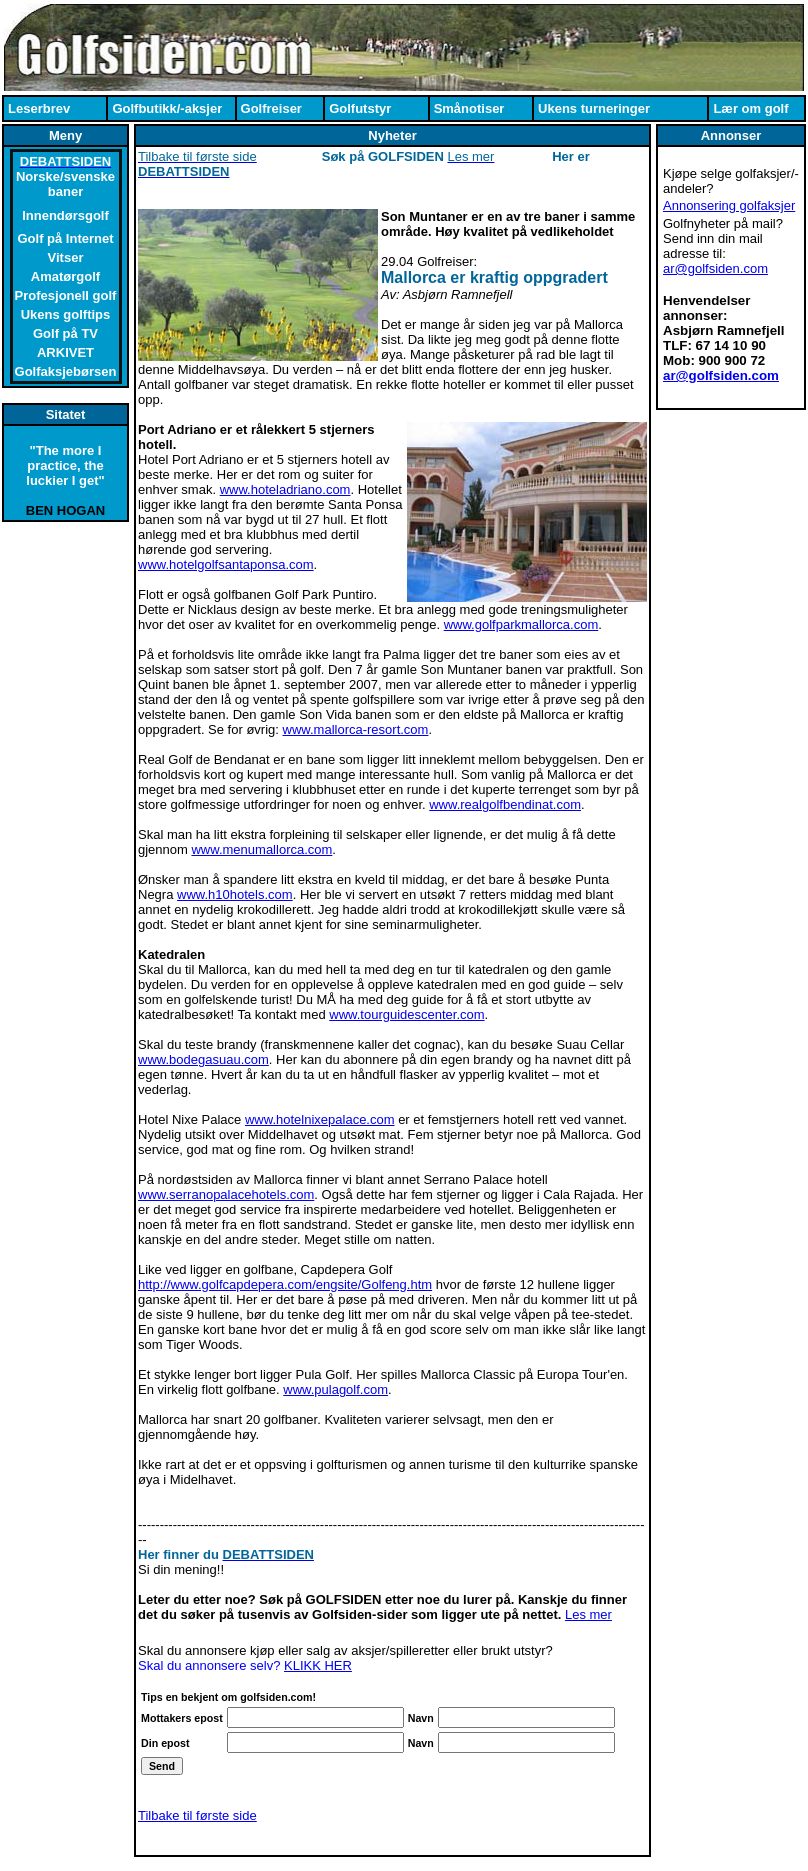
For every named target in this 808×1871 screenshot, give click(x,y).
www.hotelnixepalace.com (320, 1119)
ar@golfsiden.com (715, 268)
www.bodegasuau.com (203, 1059)
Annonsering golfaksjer (729, 205)
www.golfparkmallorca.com (521, 624)
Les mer (588, 1614)
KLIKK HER (318, 1665)
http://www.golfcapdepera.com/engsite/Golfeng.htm (285, 1284)
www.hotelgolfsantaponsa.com (226, 564)
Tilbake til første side (197, 1815)
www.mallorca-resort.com (356, 729)
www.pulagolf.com (335, 1389)
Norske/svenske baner (65, 184)
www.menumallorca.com (261, 849)
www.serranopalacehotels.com (226, 1194)
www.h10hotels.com (235, 894)
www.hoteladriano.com (285, 489)
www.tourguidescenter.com (406, 1014)
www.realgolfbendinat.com (505, 804)
